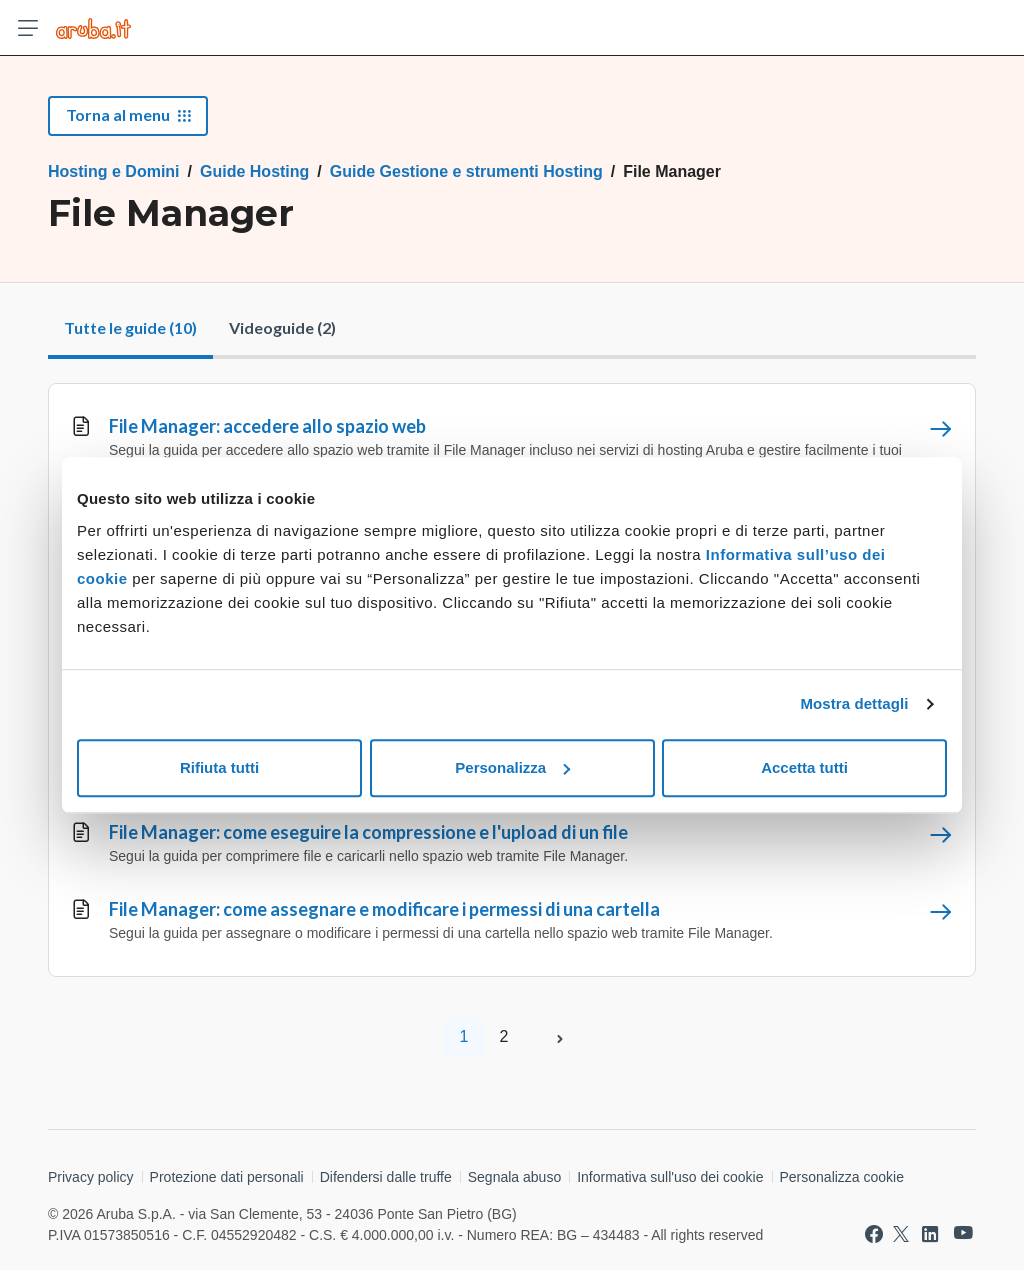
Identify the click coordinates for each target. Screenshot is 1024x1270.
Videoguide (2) (282, 327)
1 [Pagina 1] (464, 1036)
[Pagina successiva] (560, 1037)
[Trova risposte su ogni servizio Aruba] (93, 28)
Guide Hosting (254, 171)
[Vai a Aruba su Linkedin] (930, 1234)
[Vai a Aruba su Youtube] (963, 1233)
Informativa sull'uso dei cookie (670, 1177)
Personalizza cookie (842, 1177)
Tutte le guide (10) (130, 327)
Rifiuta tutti (219, 767)
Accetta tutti (804, 767)
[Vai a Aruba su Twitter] (901, 1234)
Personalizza (512, 767)
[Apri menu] (28, 28)
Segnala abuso (514, 1177)
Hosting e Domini (114, 171)
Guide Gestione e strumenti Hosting (466, 171)
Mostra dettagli (854, 703)
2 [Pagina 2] (504, 1036)
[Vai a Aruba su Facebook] (874, 1234)
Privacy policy (91, 1177)
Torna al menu (128, 114)
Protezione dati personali (227, 1177)
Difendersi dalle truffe (386, 1177)
